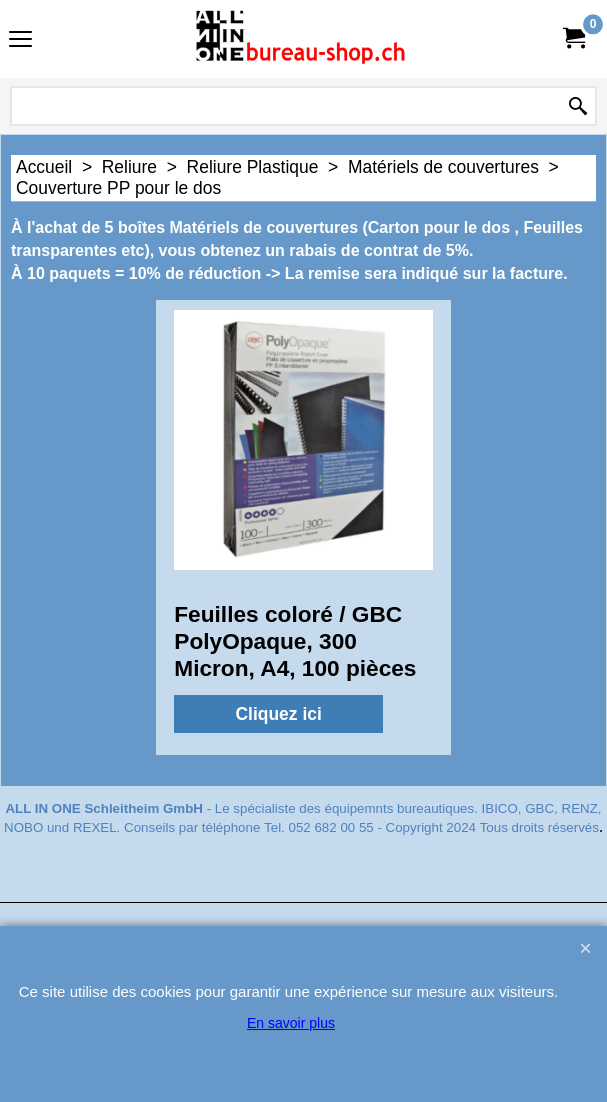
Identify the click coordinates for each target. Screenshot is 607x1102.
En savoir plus (291, 1023)
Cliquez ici (279, 714)
